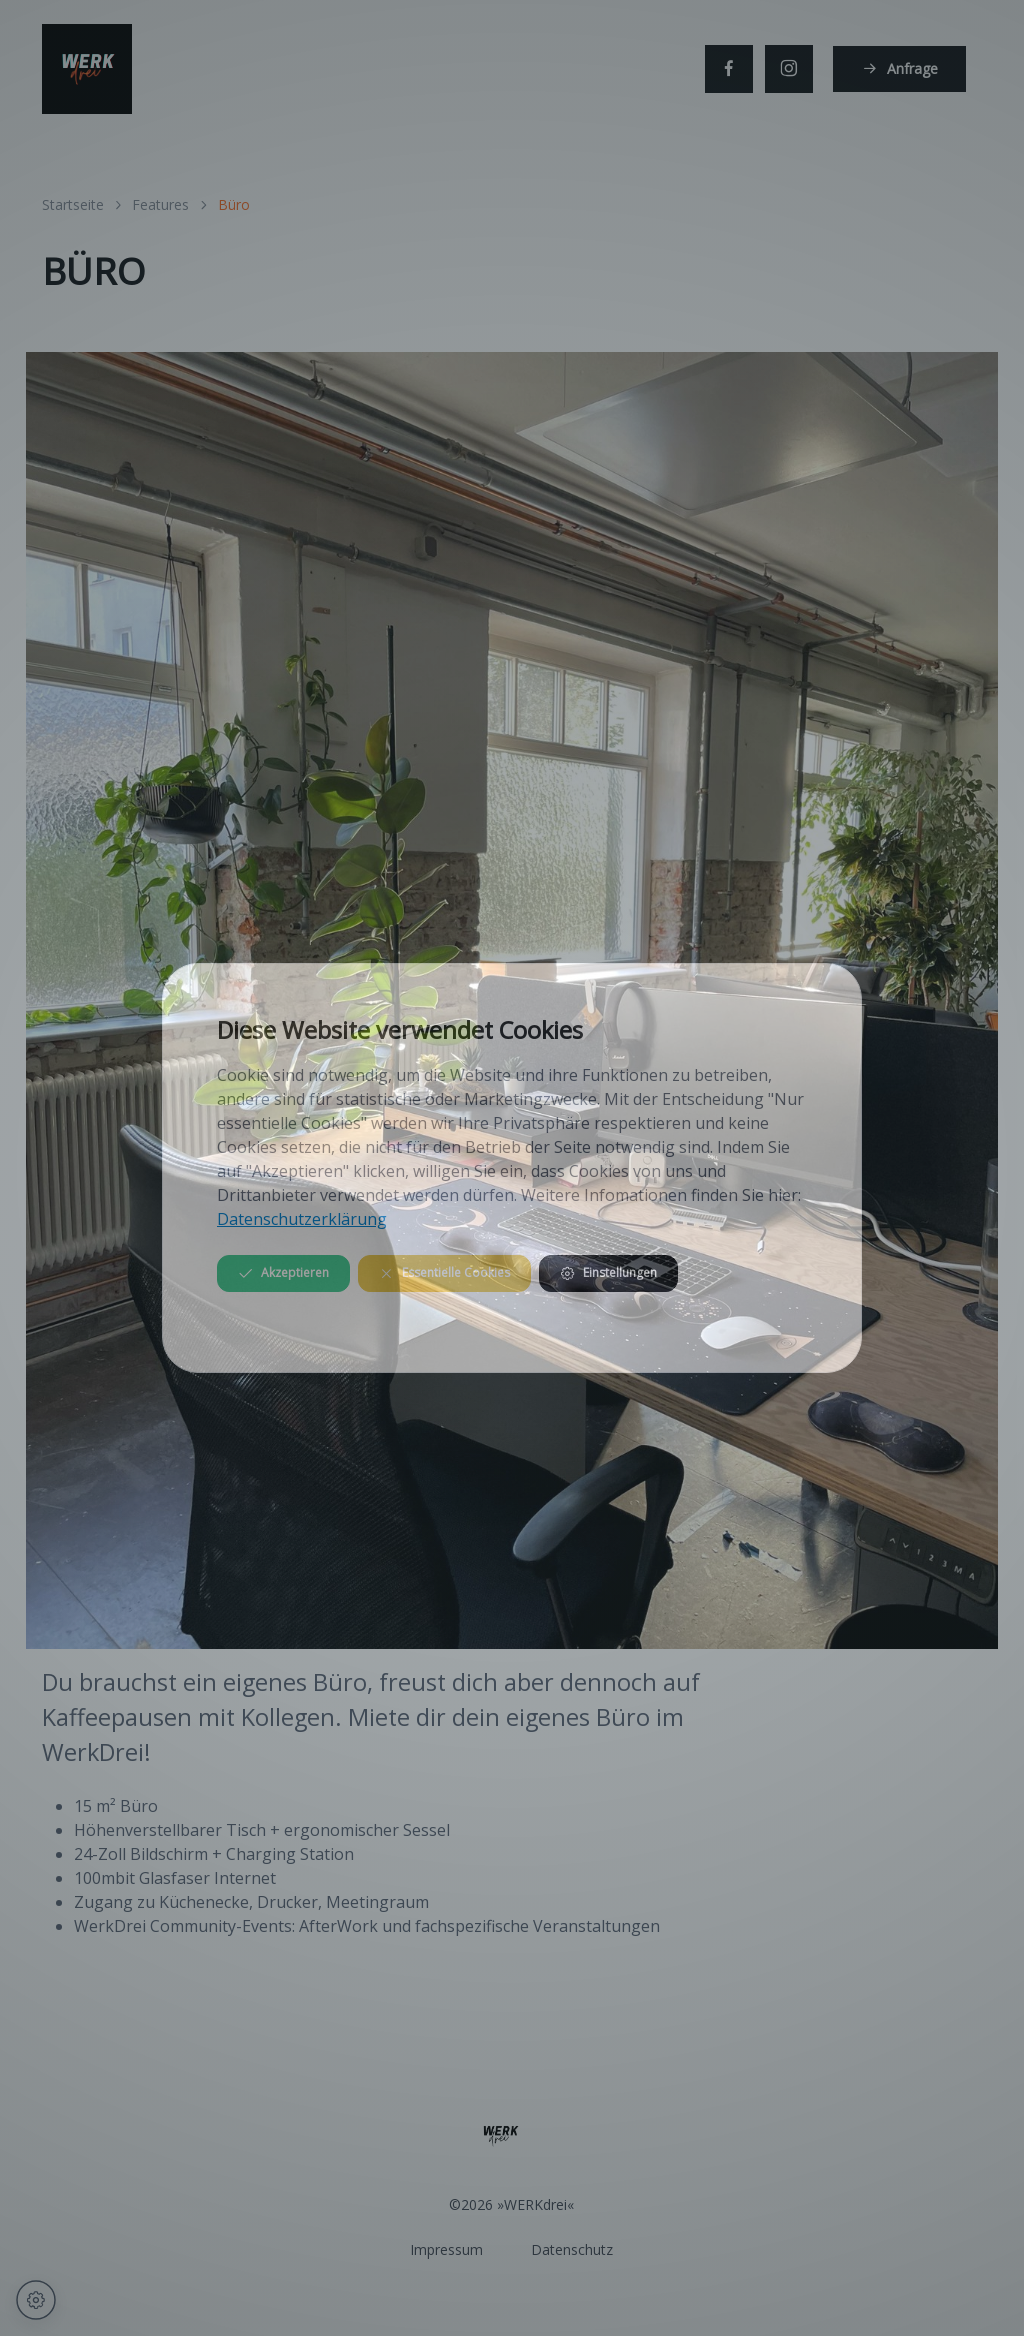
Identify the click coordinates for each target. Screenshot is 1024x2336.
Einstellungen (608, 1272)
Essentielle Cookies (444, 1272)
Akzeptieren (283, 1272)
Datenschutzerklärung (302, 1219)
